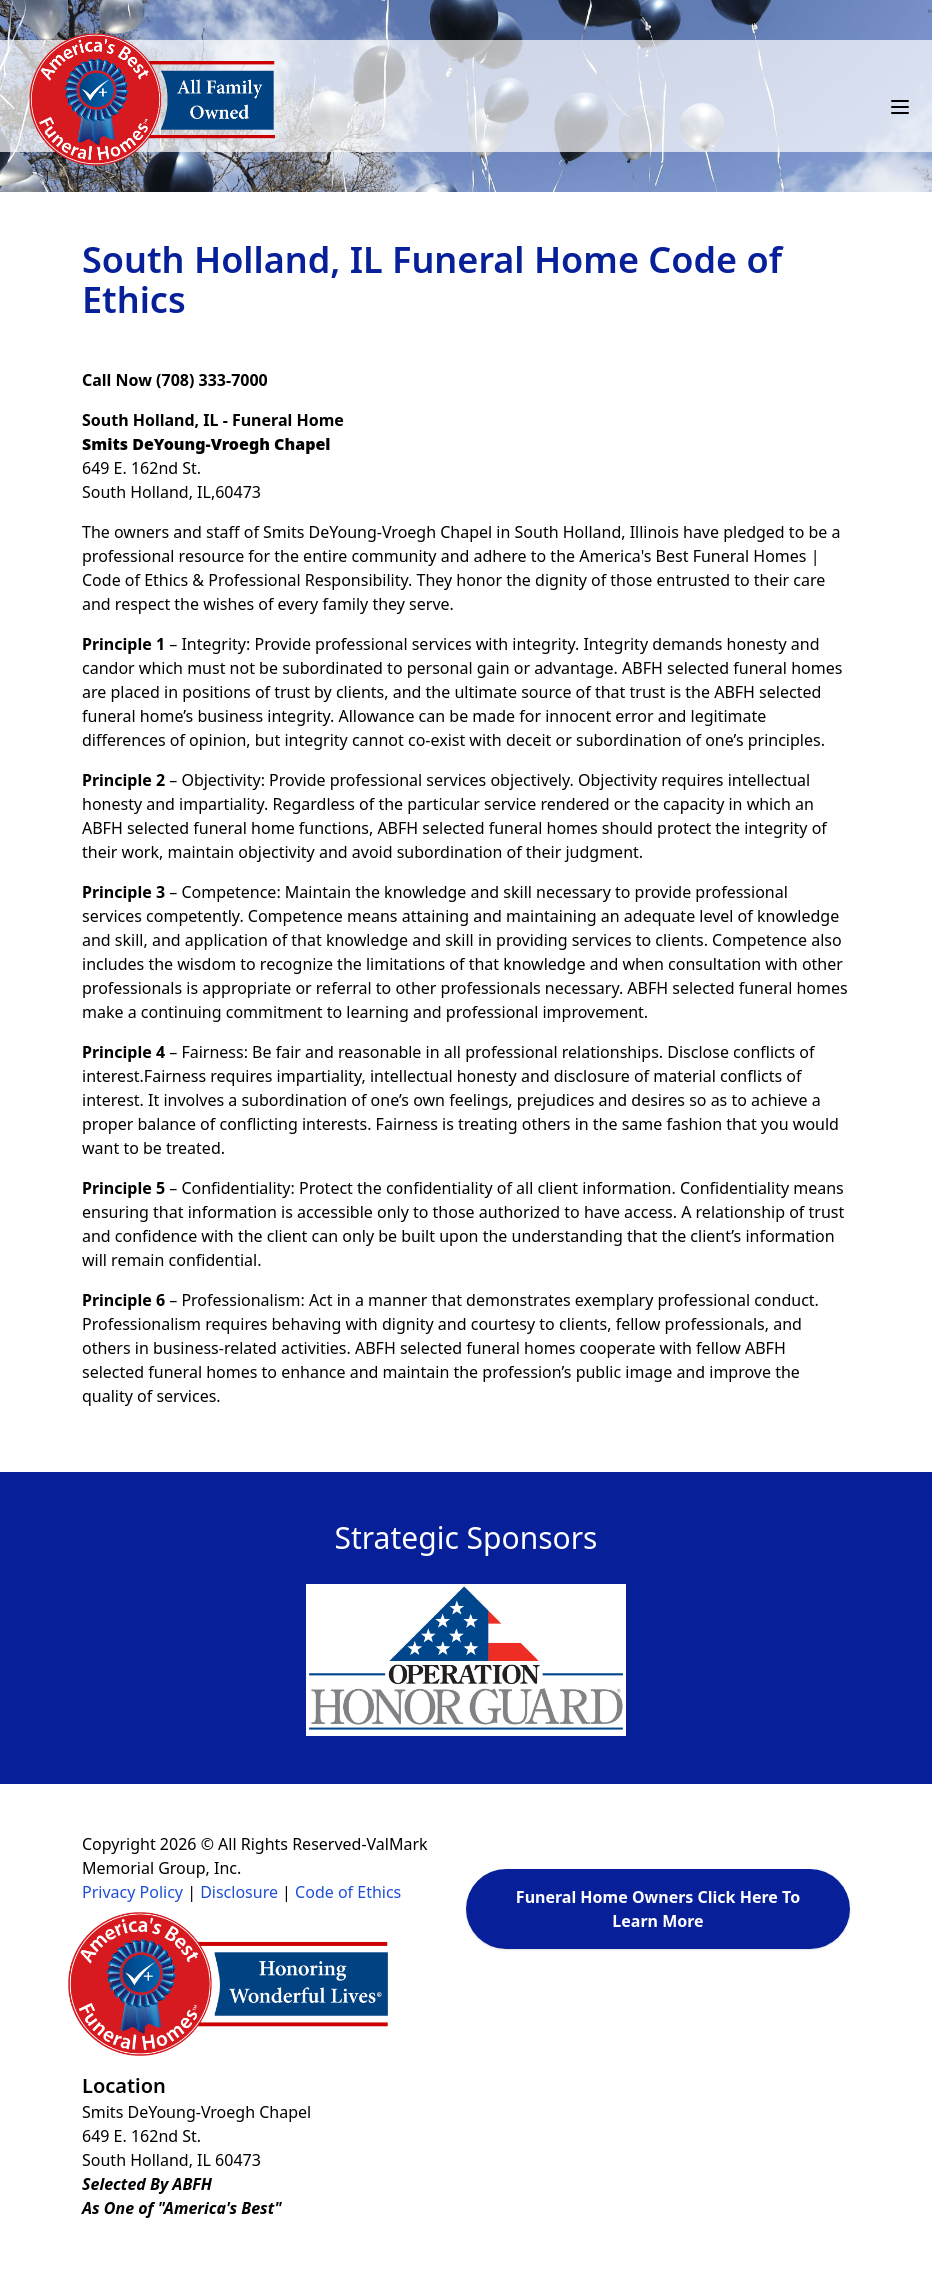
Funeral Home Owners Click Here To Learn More (658, 1909)
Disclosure (239, 1892)
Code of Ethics (348, 1892)
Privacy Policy (132, 1892)
